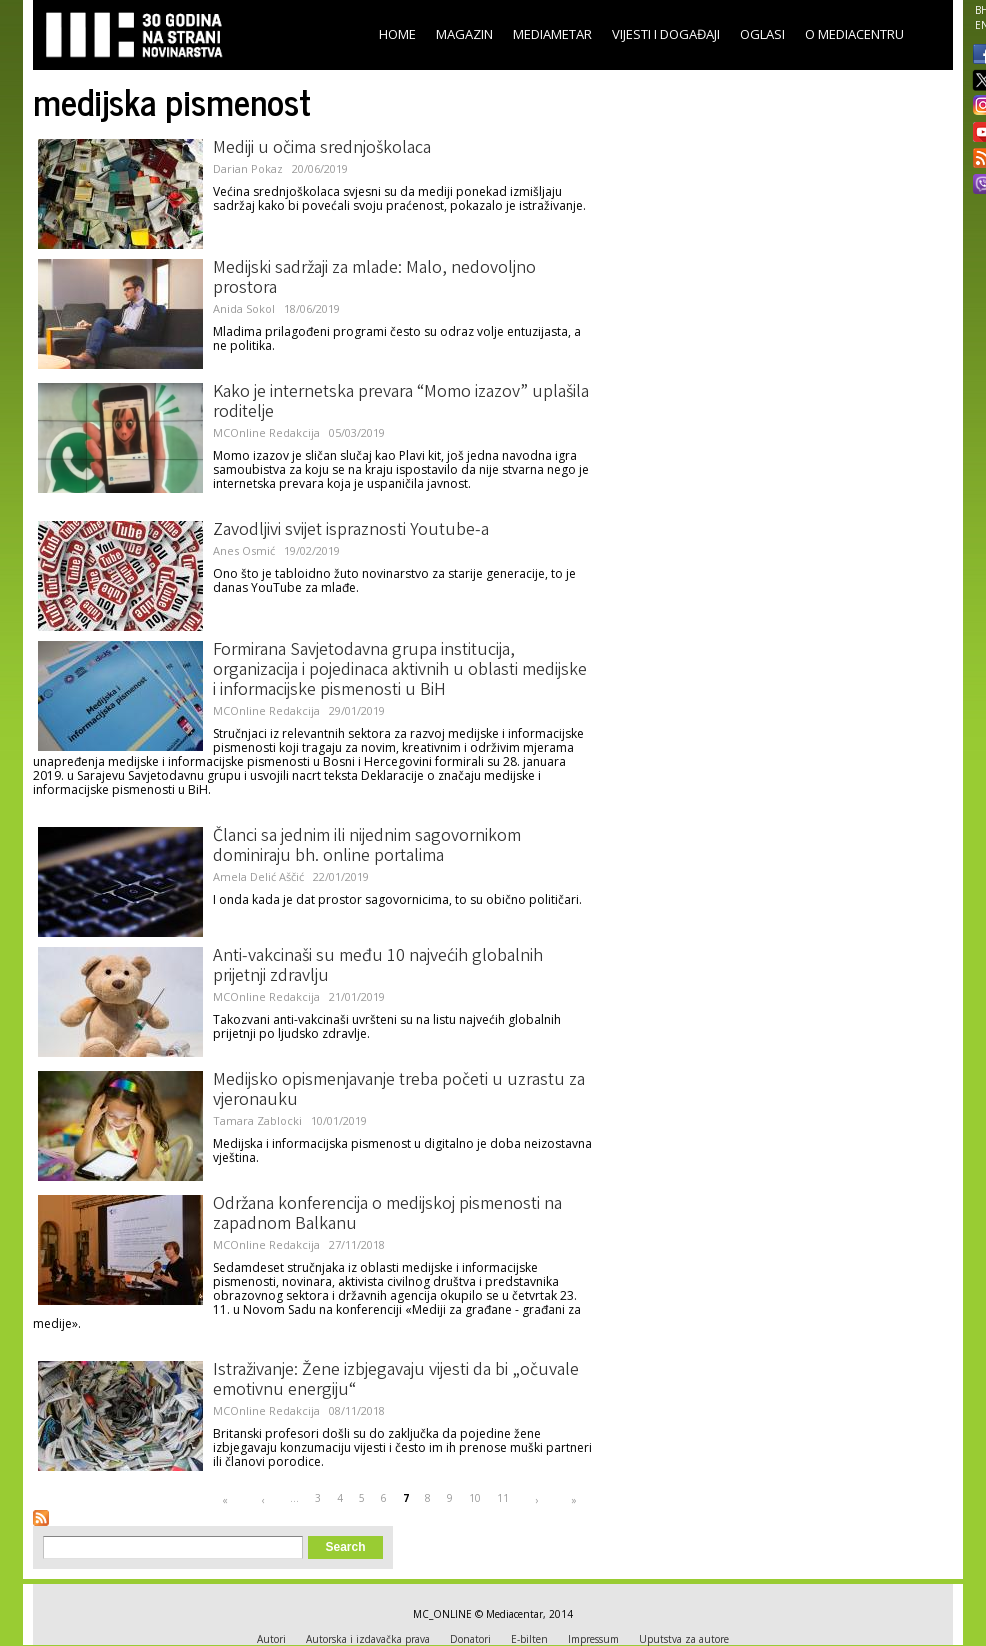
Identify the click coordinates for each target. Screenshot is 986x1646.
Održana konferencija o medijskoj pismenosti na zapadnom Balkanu (387, 1215)
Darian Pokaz (248, 168)
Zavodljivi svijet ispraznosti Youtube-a (351, 531)
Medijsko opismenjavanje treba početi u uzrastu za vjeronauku (399, 1091)
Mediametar (552, 34)
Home (397, 34)
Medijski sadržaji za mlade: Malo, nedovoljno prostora (374, 279)
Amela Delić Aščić (258, 876)
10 (475, 1498)
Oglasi (762, 34)
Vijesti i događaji (666, 34)
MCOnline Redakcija (266, 432)
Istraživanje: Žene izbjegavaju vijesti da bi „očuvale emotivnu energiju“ (396, 1381)
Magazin (464, 34)
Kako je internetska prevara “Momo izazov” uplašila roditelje (401, 403)
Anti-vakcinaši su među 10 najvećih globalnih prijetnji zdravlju (378, 967)
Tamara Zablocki (257, 1120)
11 (503, 1498)
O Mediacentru (854, 34)
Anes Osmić (244, 550)
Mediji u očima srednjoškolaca (322, 149)
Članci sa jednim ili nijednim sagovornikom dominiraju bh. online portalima (367, 847)
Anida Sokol (244, 308)
